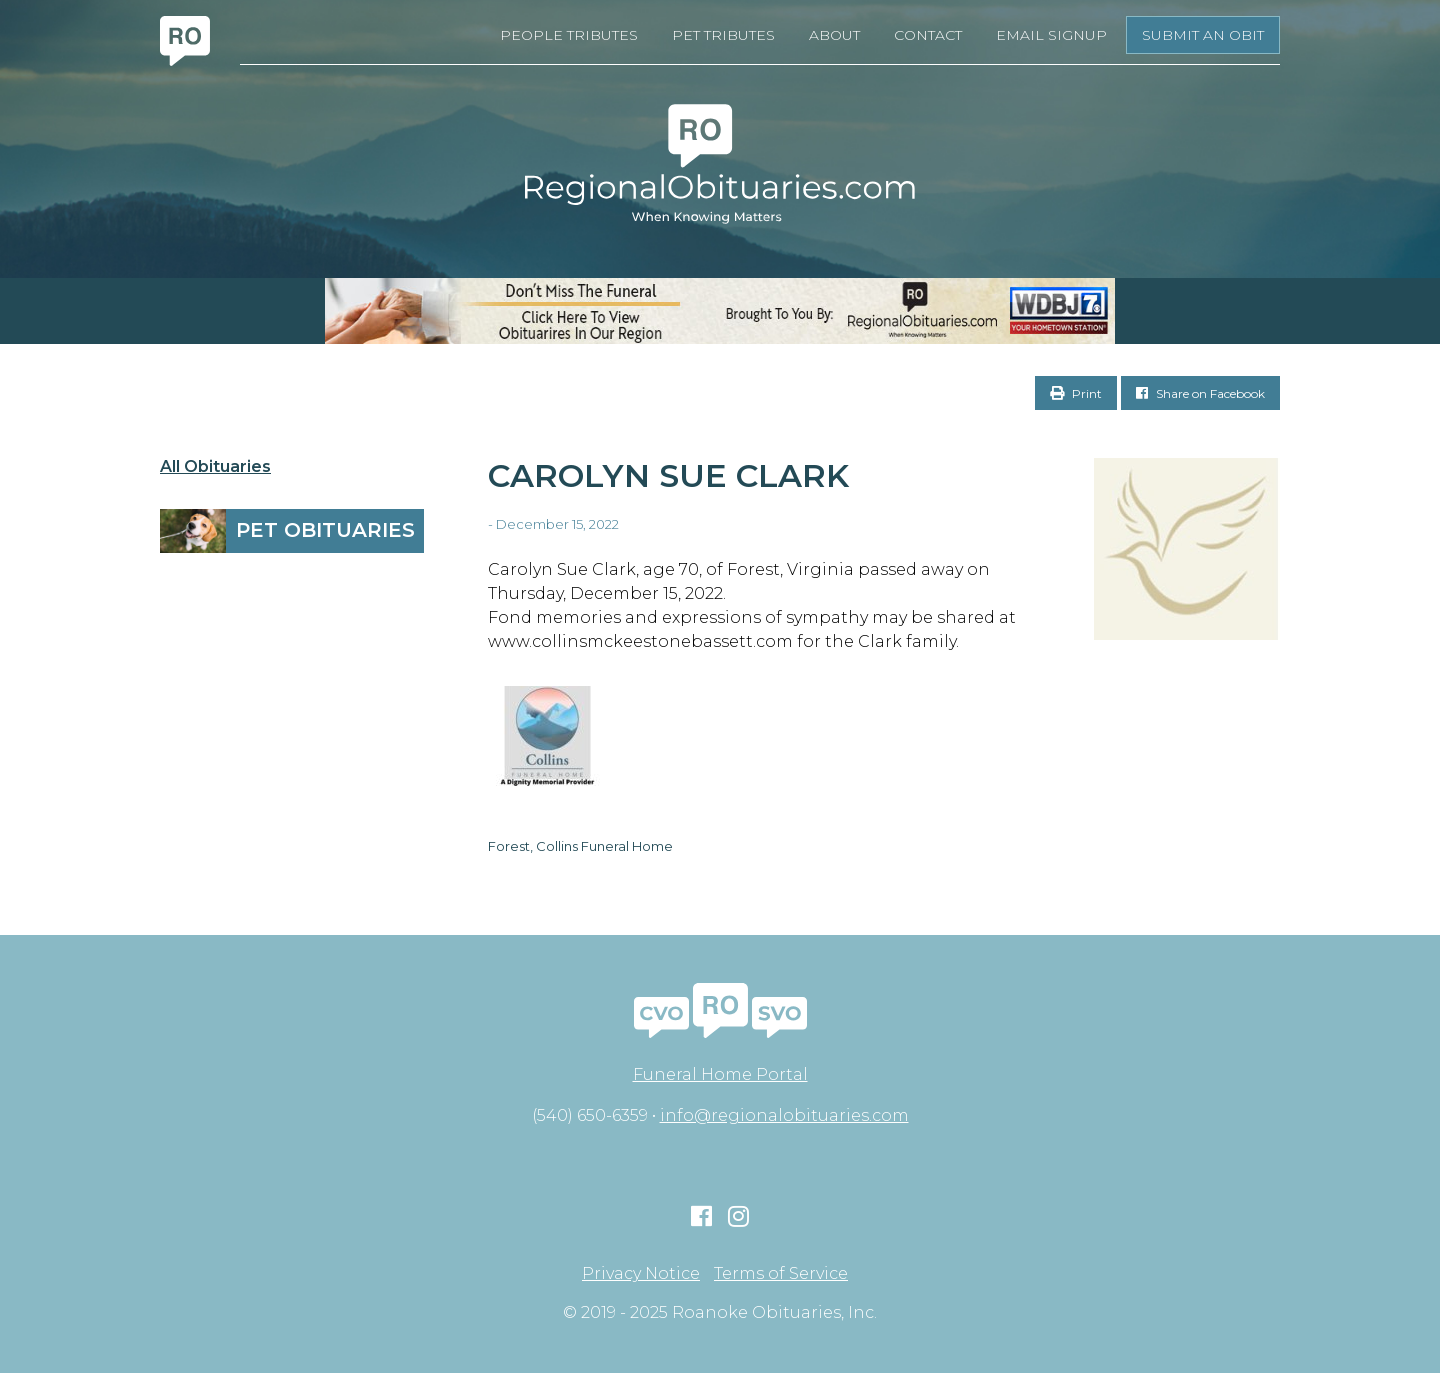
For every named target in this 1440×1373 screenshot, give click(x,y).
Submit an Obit (1203, 35)
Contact (928, 35)
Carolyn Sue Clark (668, 475)
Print (1076, 393)
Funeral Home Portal (720, 1074)
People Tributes (569, 35)
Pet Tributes (723, 35)
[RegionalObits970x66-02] (720, 311)
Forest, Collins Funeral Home (580, 846)
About (834, 35)
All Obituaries (215, 467)
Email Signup (1051, 35)
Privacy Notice (641, 1274)
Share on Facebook (1200, 393)
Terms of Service (781, 1274)
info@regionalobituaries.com (784, 1115)
